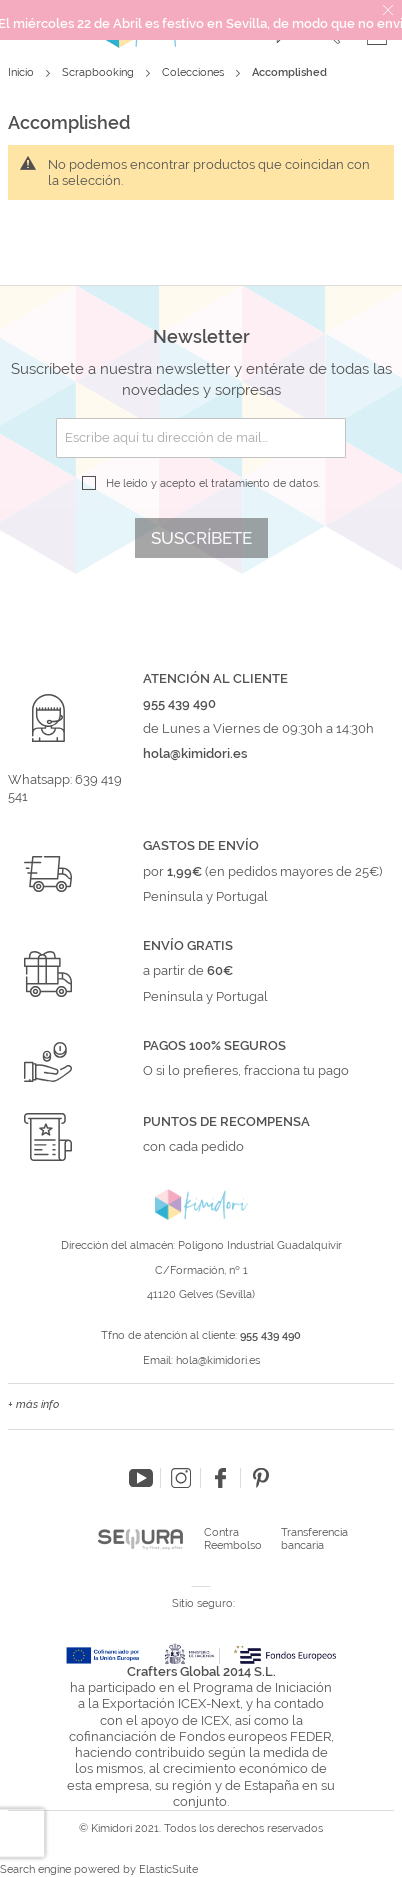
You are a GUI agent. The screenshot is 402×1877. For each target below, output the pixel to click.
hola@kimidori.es (218, 1360)
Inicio (22, 72)
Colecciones (194, 72)
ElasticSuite (168, 1869)
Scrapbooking (99, 72)
